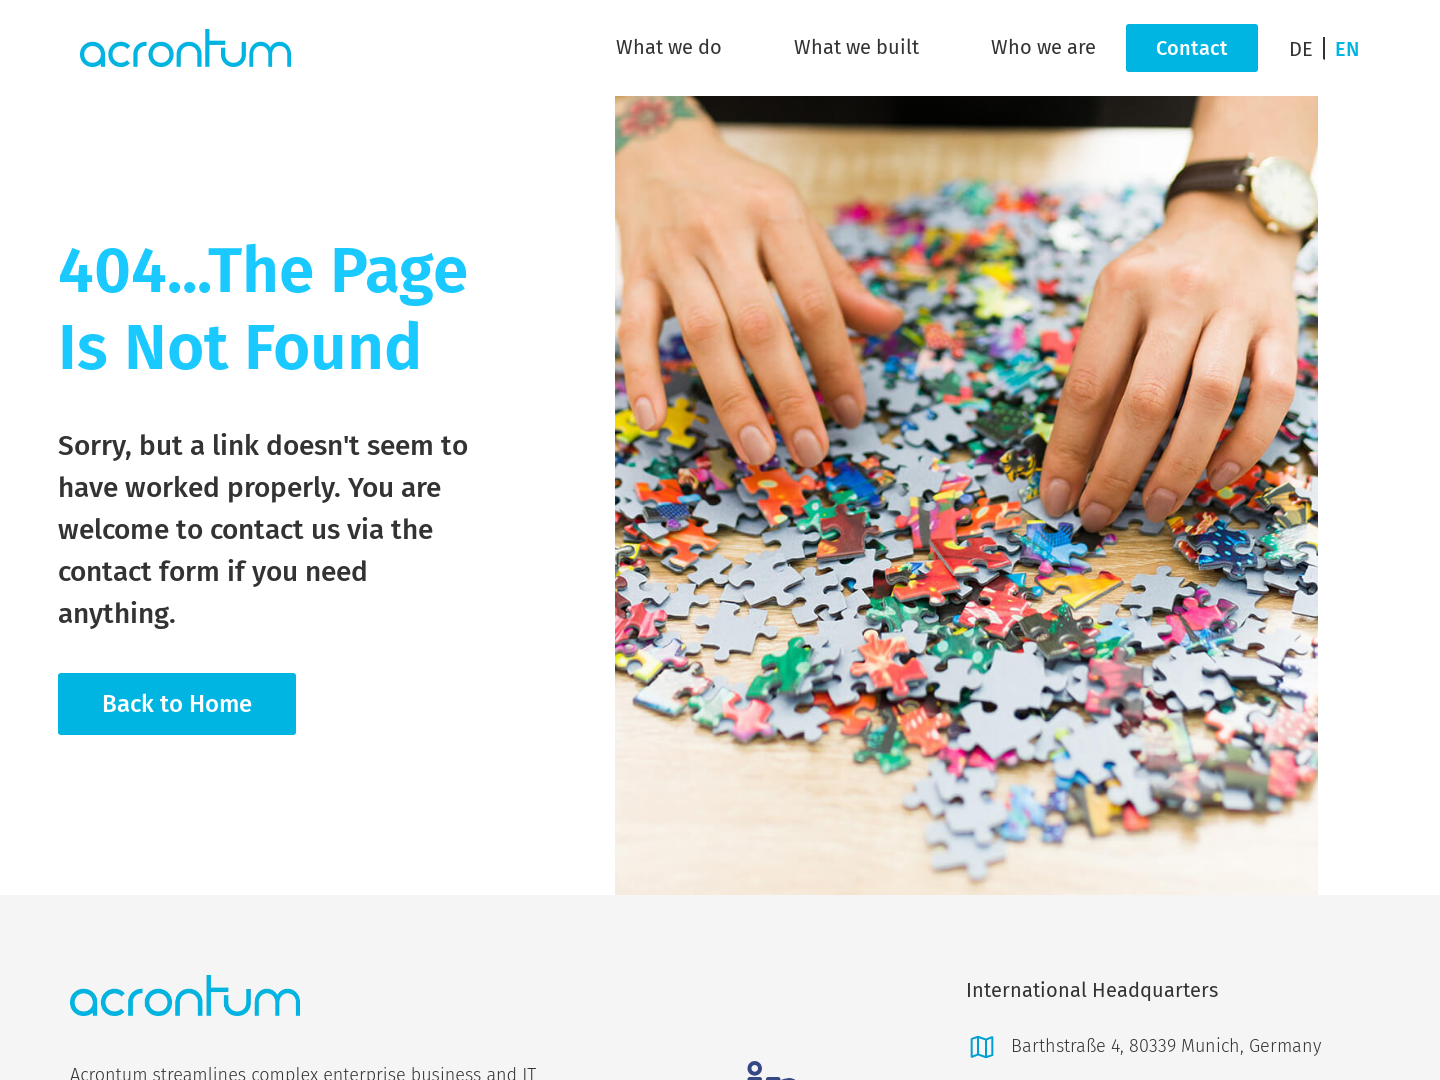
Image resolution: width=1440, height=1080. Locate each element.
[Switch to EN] (1347, 48)
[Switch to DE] (1307, 48)
